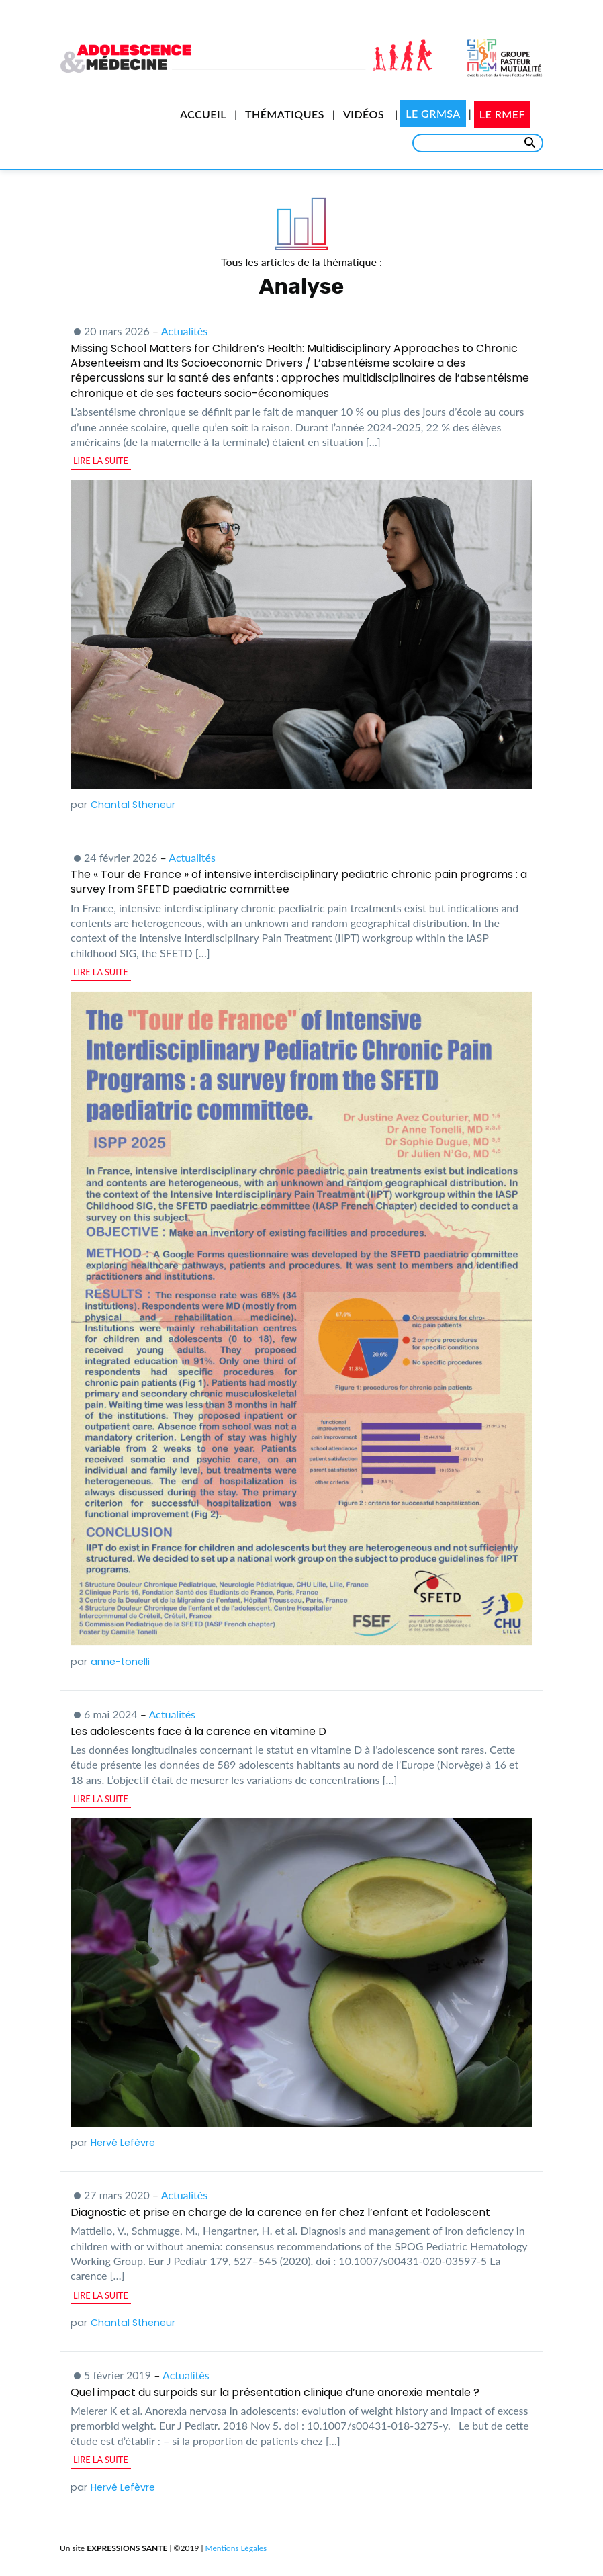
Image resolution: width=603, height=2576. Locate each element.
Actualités (184, 330)
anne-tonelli (120, 1662)
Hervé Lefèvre (123, 2142)
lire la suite (100, 460)
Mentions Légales (236, 2548)
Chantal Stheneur (133, 804)
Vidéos (363, 113)
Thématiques (284, 113)
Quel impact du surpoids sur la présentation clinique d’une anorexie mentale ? (275, 2392)
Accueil (203, 113)
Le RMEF (502, 113)
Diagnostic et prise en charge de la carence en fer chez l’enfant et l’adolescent (280, 2212)
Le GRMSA (433, 113)
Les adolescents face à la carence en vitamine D (198, 1731)
